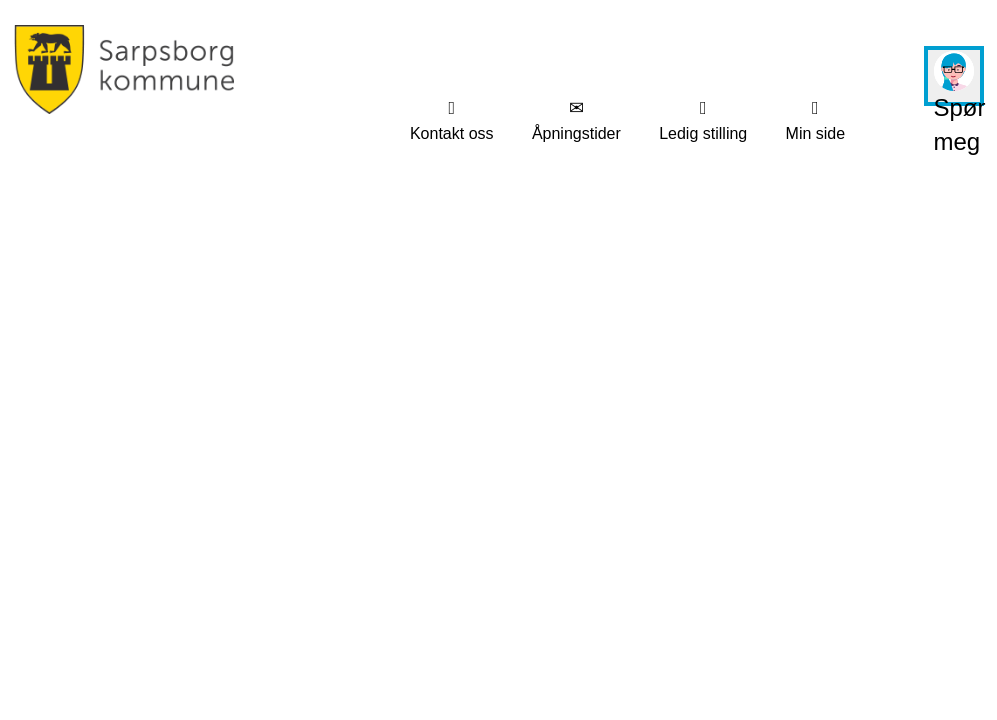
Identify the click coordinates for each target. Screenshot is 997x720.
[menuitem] (452, 121)
